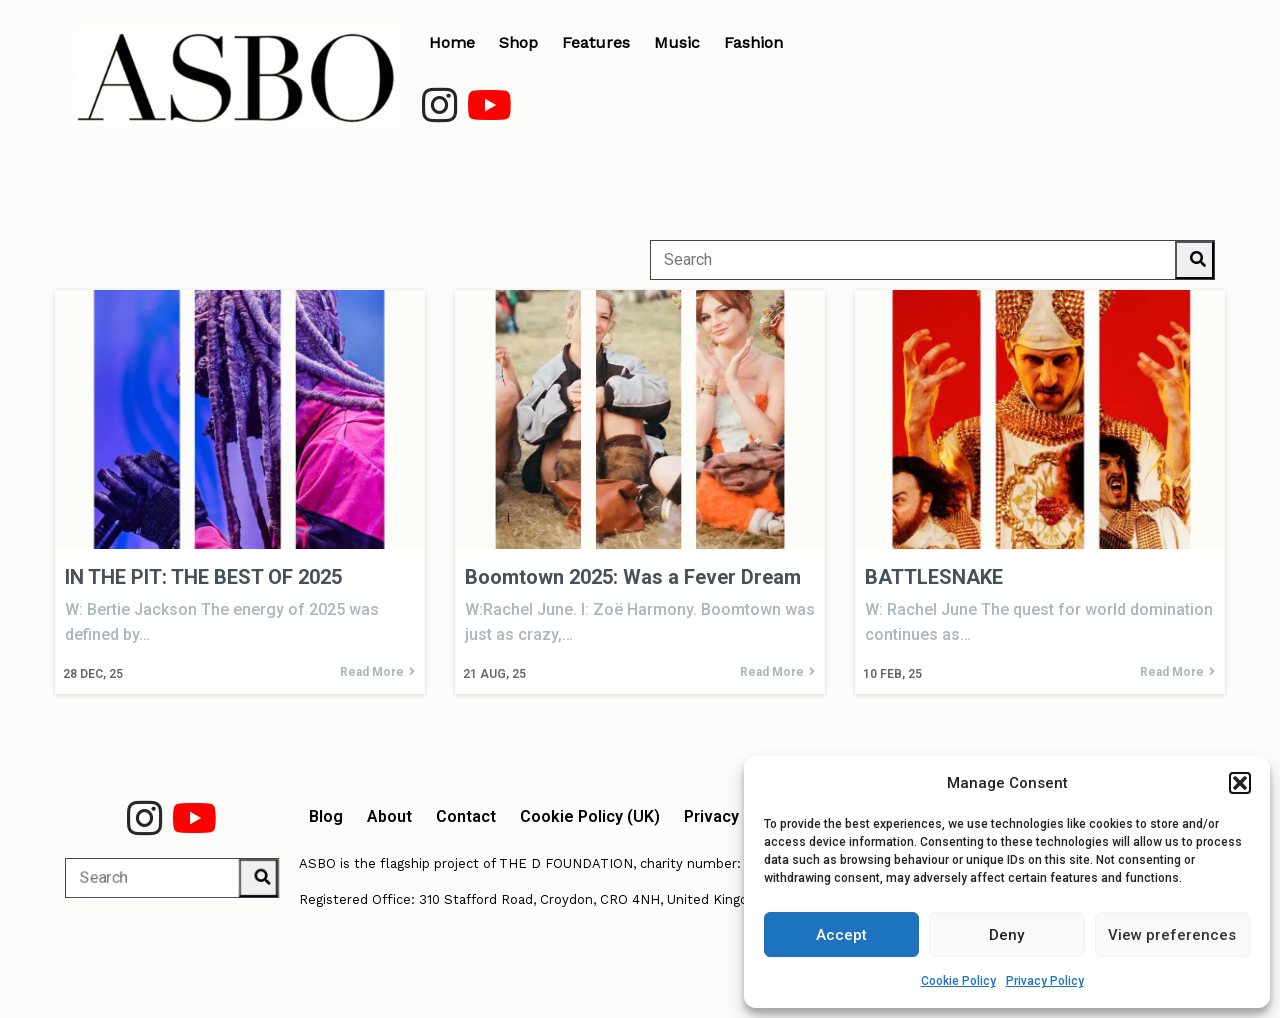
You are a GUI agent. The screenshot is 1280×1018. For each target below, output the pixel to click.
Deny (1006, 935)
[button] (1240, 783)
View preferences (1172, 935)
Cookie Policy (958, 981)
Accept (841, 935)
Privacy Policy (1045, 981)
